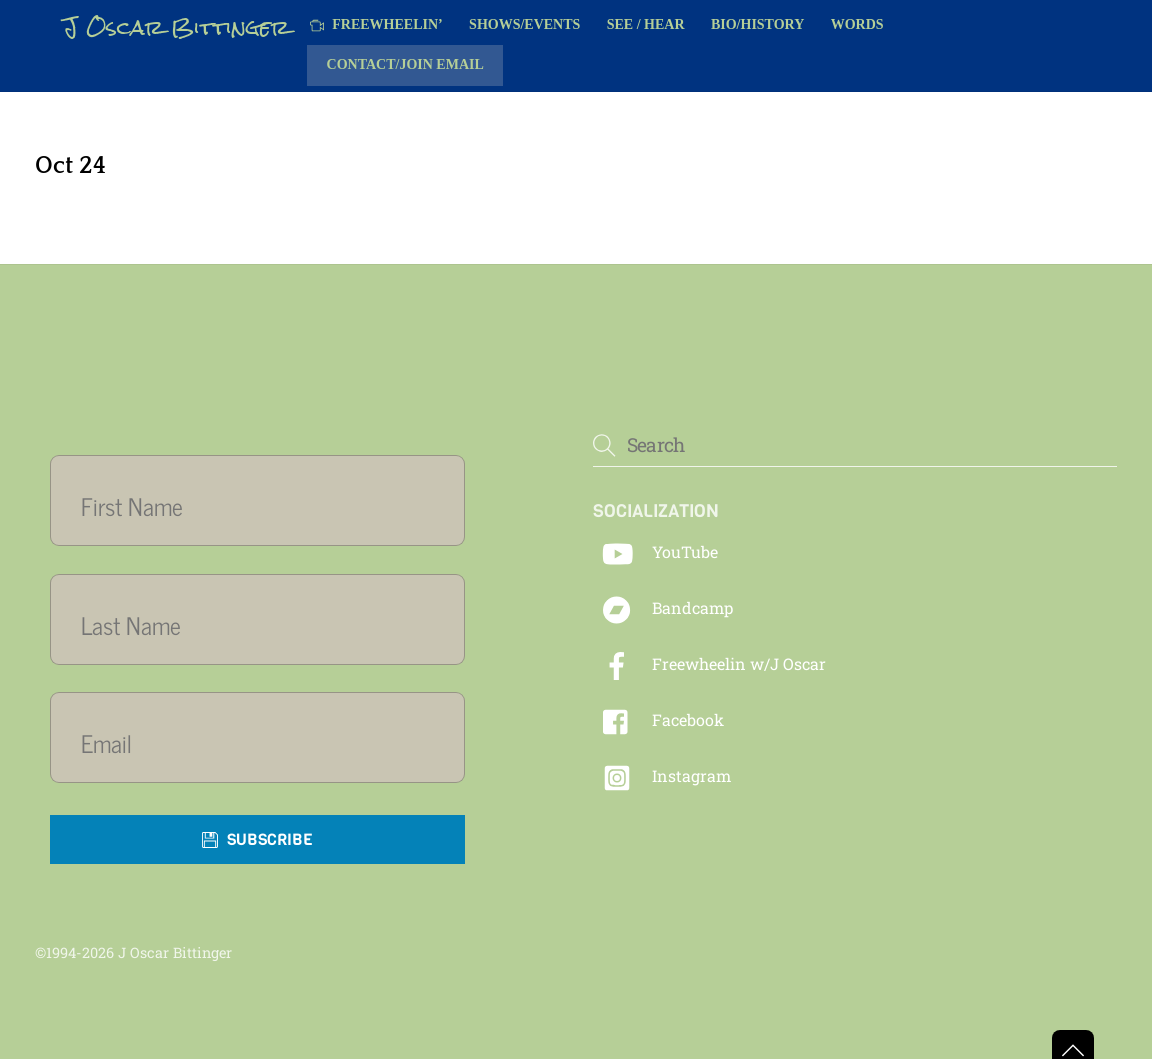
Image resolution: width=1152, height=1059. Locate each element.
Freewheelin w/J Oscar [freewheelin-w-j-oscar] (709, 663)
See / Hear (646, 24)
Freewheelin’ (376, 24)
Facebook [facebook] (658, 719)
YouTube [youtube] (655, 551)
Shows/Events (524, 24)
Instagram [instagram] (662, 775)
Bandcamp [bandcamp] (663, 607)
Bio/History (757, 24)
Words (857, 24)
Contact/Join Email (405, 64)
